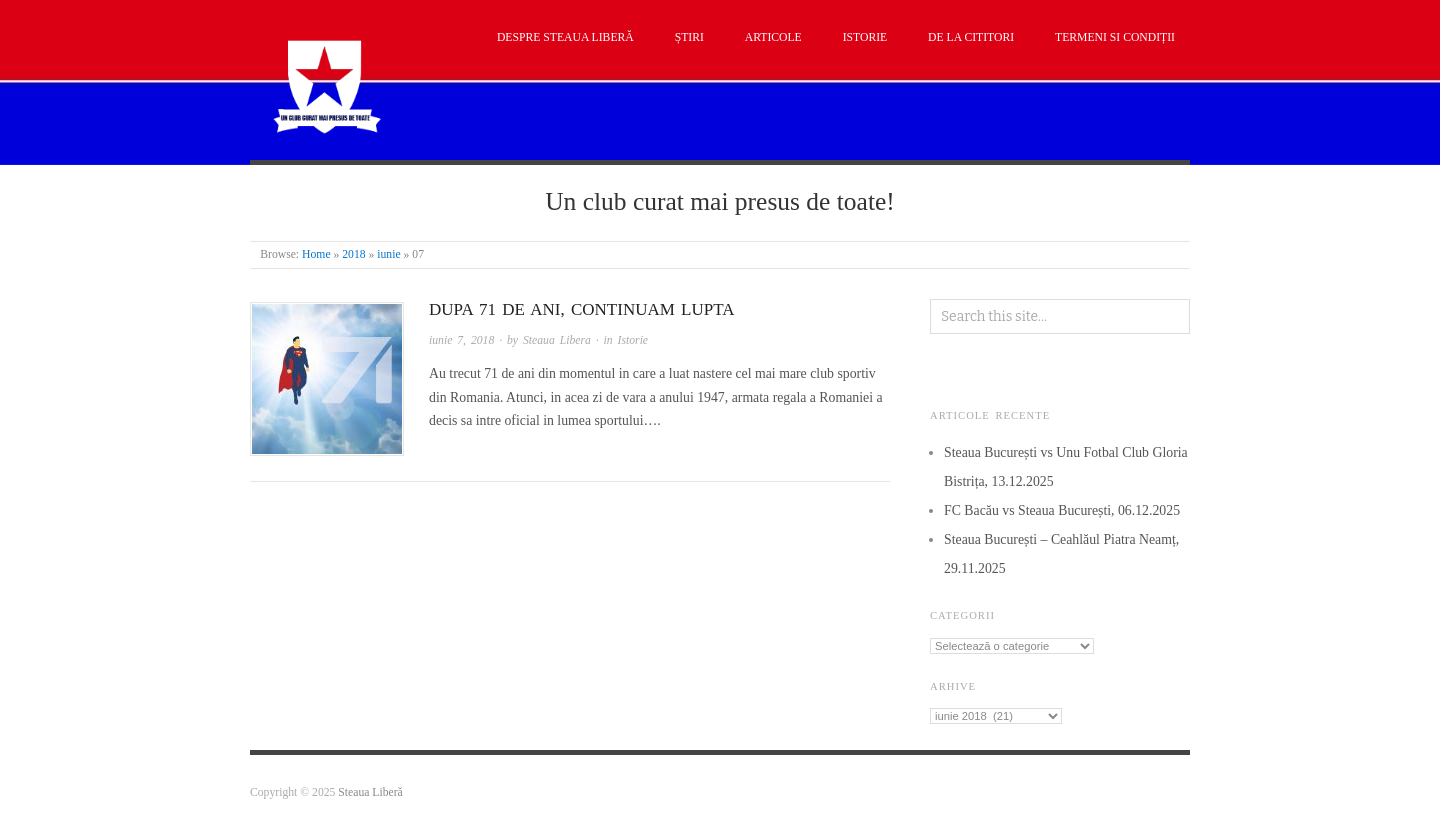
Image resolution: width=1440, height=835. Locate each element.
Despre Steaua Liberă (565, 37)
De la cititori (971, 37)
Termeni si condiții (1115, 37)
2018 (353, 254)
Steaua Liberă (370, 792)
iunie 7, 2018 (461, 340)
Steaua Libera (557, 340)
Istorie (865, 37)
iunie (388, 254)
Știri (689, 37)
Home (316, 254)
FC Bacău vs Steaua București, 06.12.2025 (1062, 510)
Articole (773, 37)
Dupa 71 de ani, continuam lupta (582, 309)
